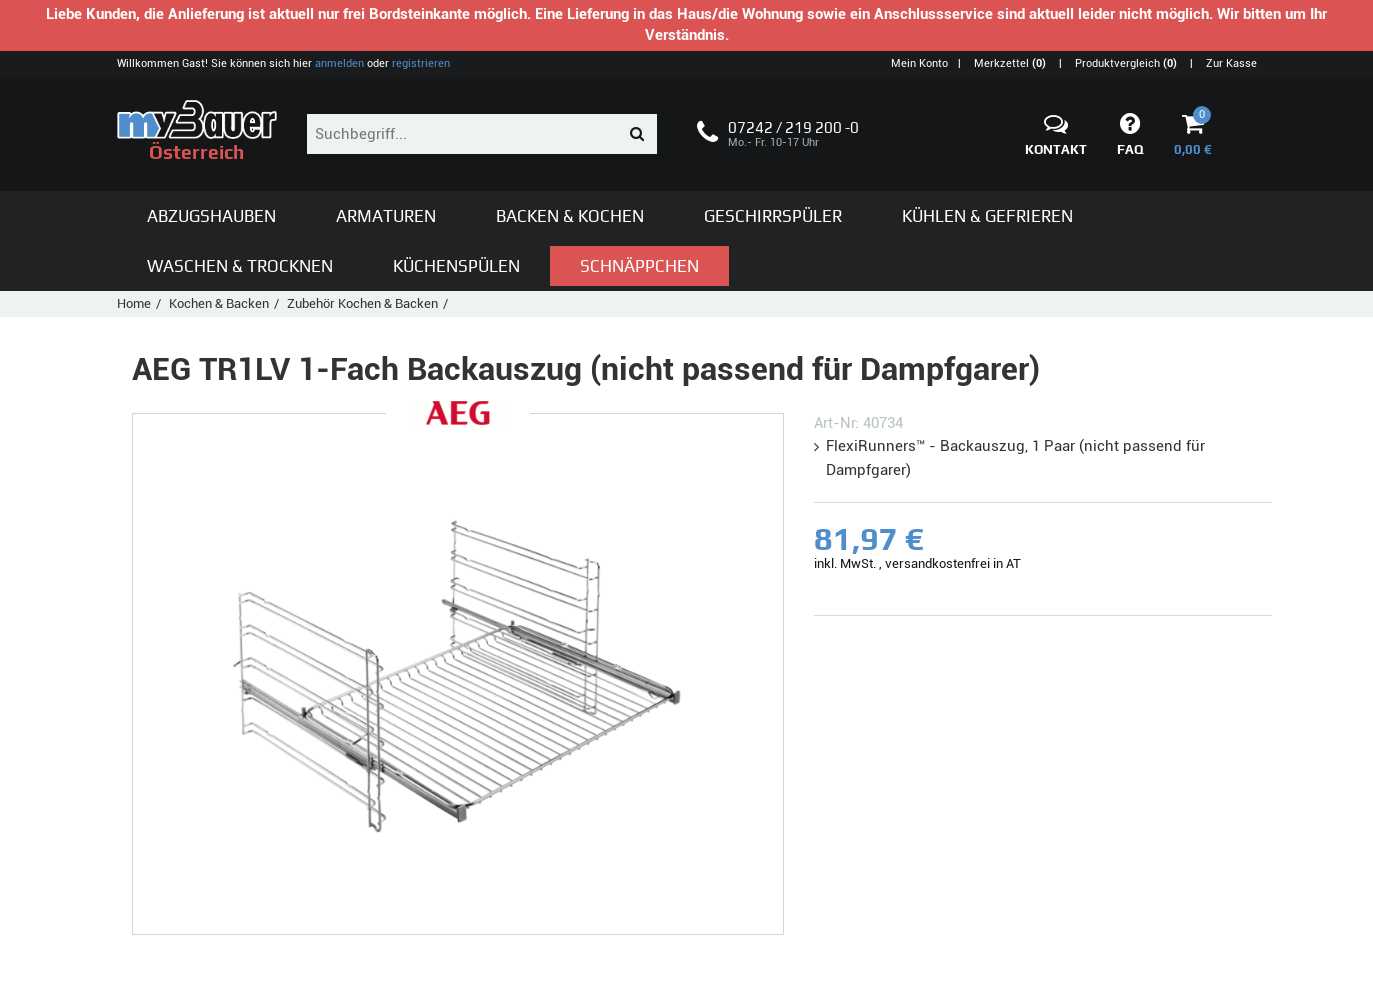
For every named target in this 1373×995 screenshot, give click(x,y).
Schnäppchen (639, 266)
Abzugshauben (211, 216)
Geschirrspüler (773, 216)
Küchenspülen (456, 266)
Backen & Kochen (570, 216)
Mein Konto (919, 63)
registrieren (421, 63)
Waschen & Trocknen (240, 266)
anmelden (339, 63)
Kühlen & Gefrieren (987, 216)
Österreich (197, 131)
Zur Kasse (1231, 63)
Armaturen (386, 216)
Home (134, 303)
